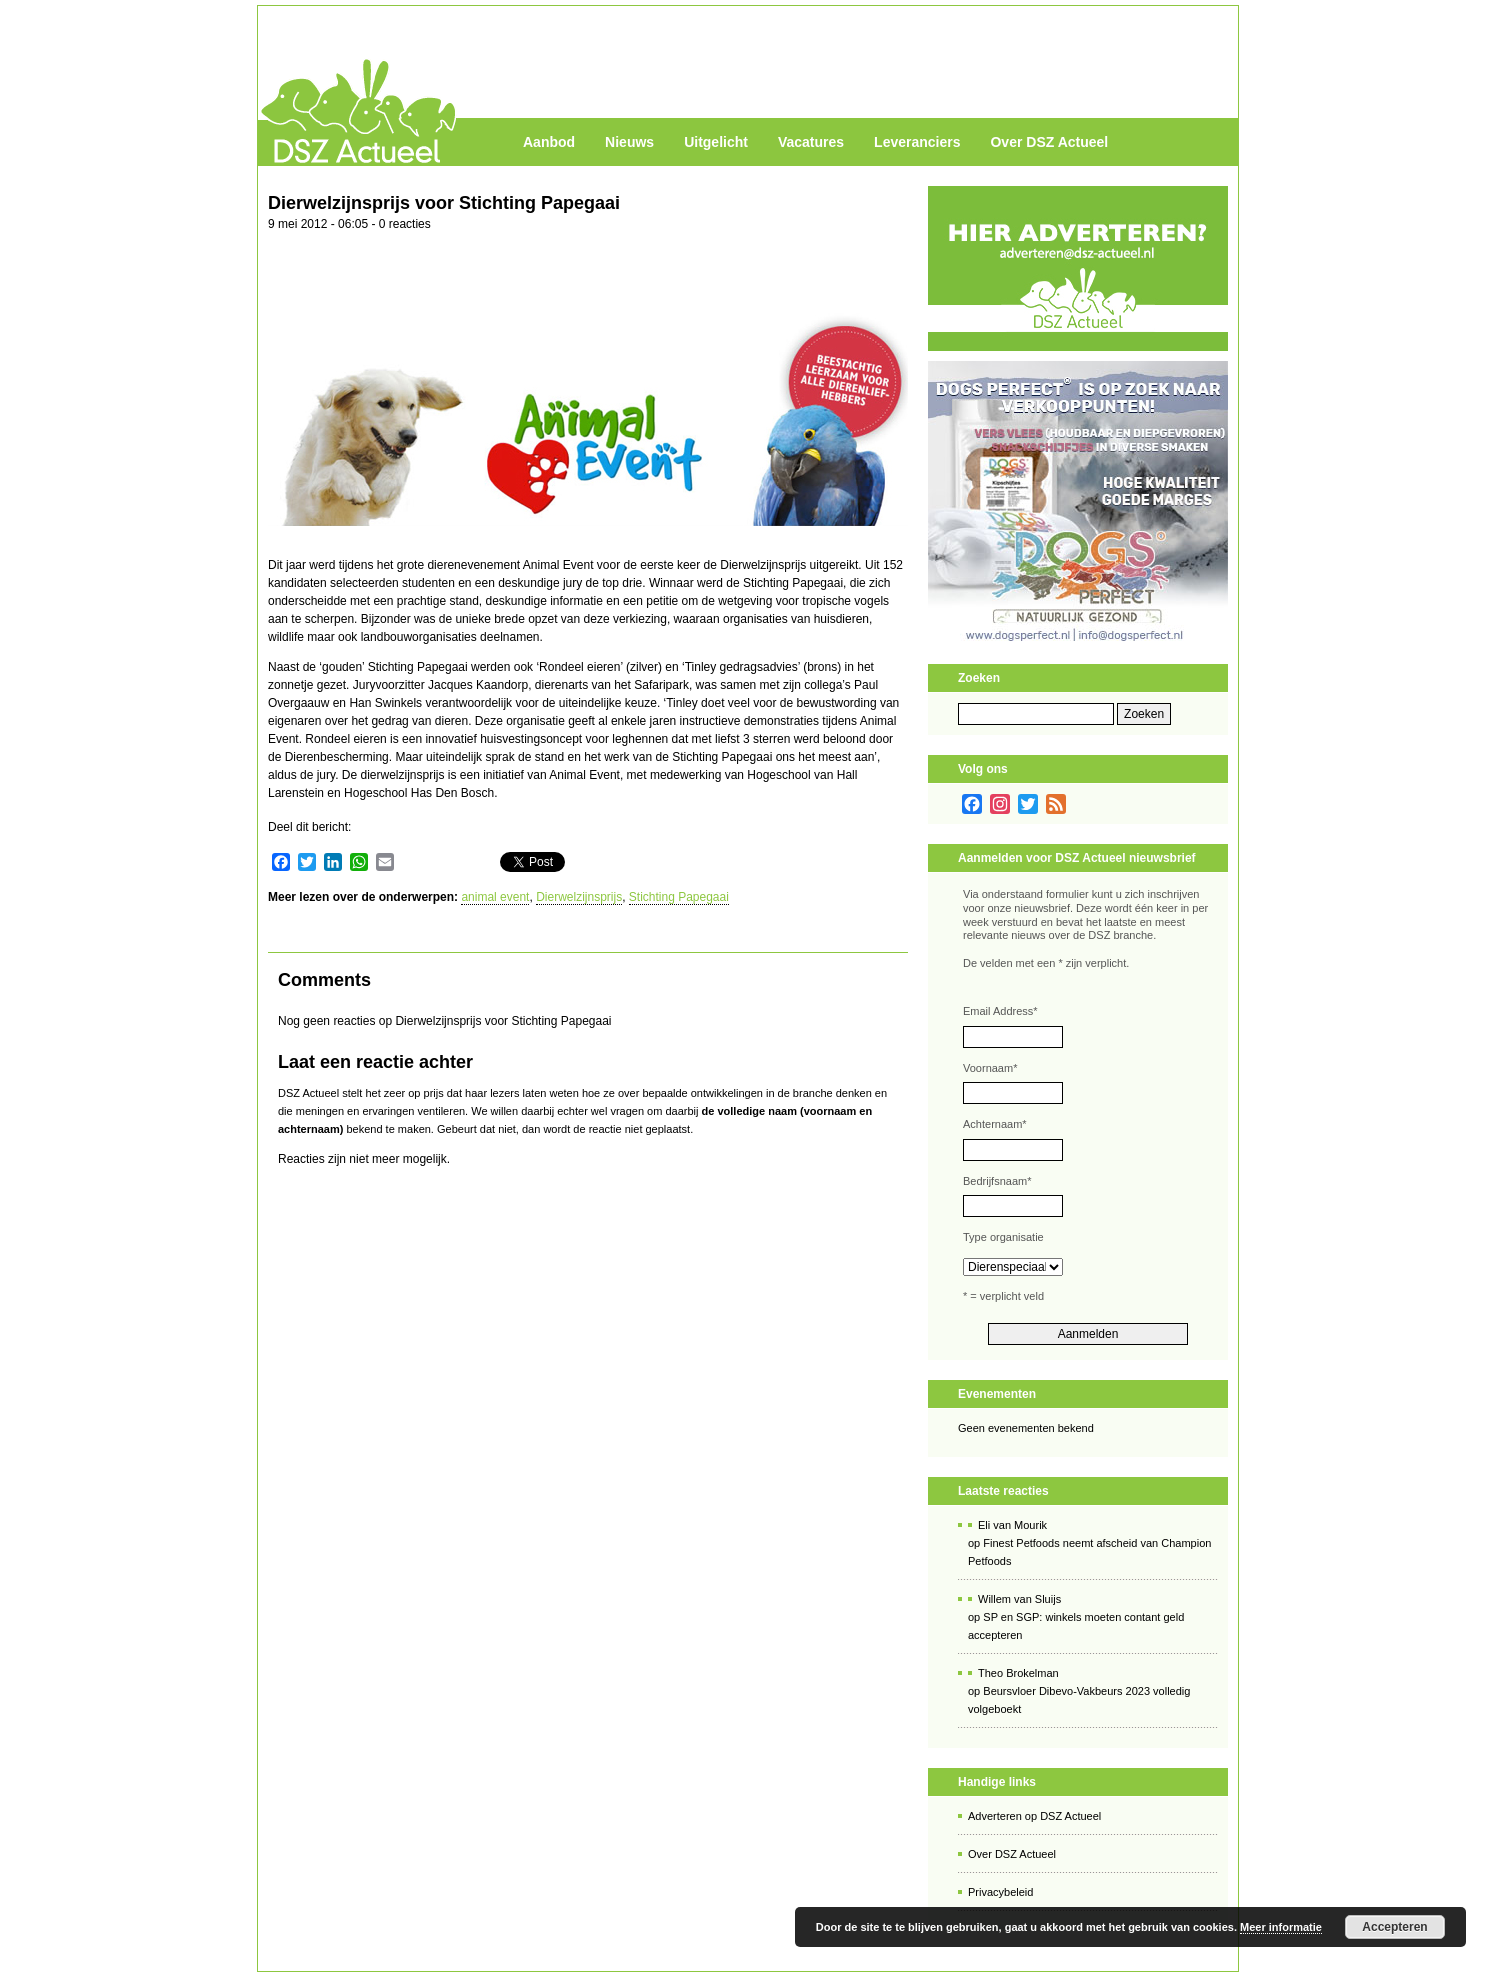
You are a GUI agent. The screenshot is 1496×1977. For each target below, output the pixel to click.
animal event (495, 897)
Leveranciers (917, 142)
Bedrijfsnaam (997, 1181)
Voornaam (990, 1068)
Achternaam (995, 1124)
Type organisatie (1003, 1237)
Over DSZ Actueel (1049, 142)
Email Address (1000, 1011)
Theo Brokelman (1018, 1673)
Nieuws (629, 142)
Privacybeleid (1000, 1892)
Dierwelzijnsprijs (579, 897)
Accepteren (1394, 1927)
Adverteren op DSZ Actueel (1034, 1816)
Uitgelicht (716, 142)
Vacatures (811, 142)
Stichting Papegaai (679, 897)
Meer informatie (1281, 1927)
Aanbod (549, 142)
